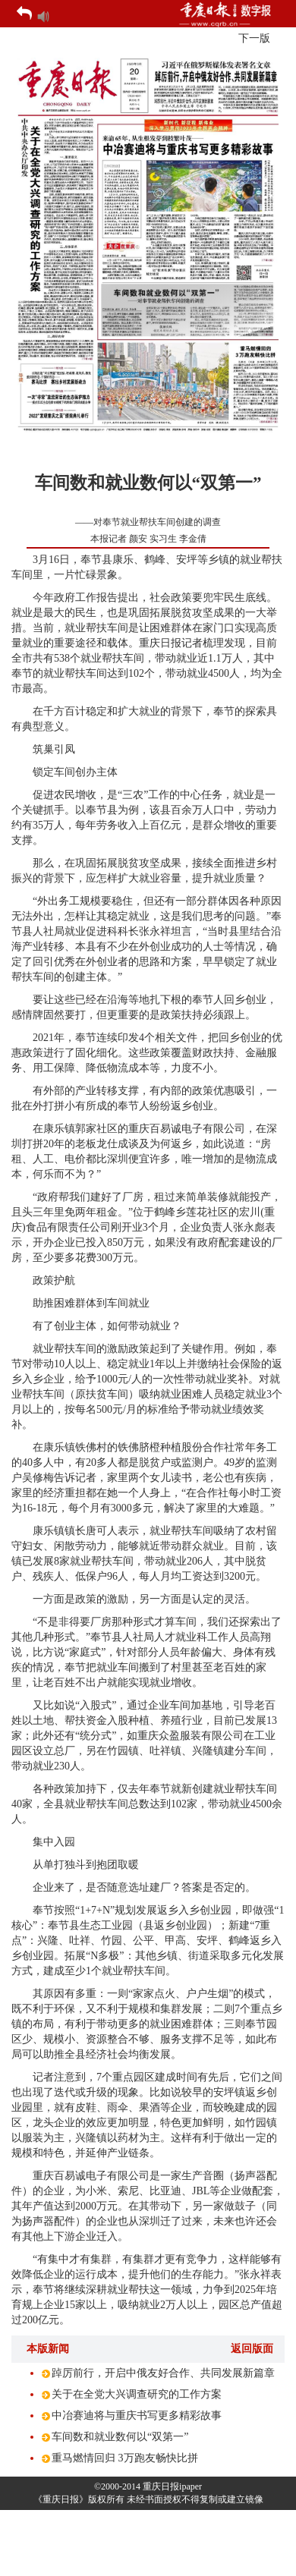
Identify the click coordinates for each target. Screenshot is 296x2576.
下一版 (254, 38)
